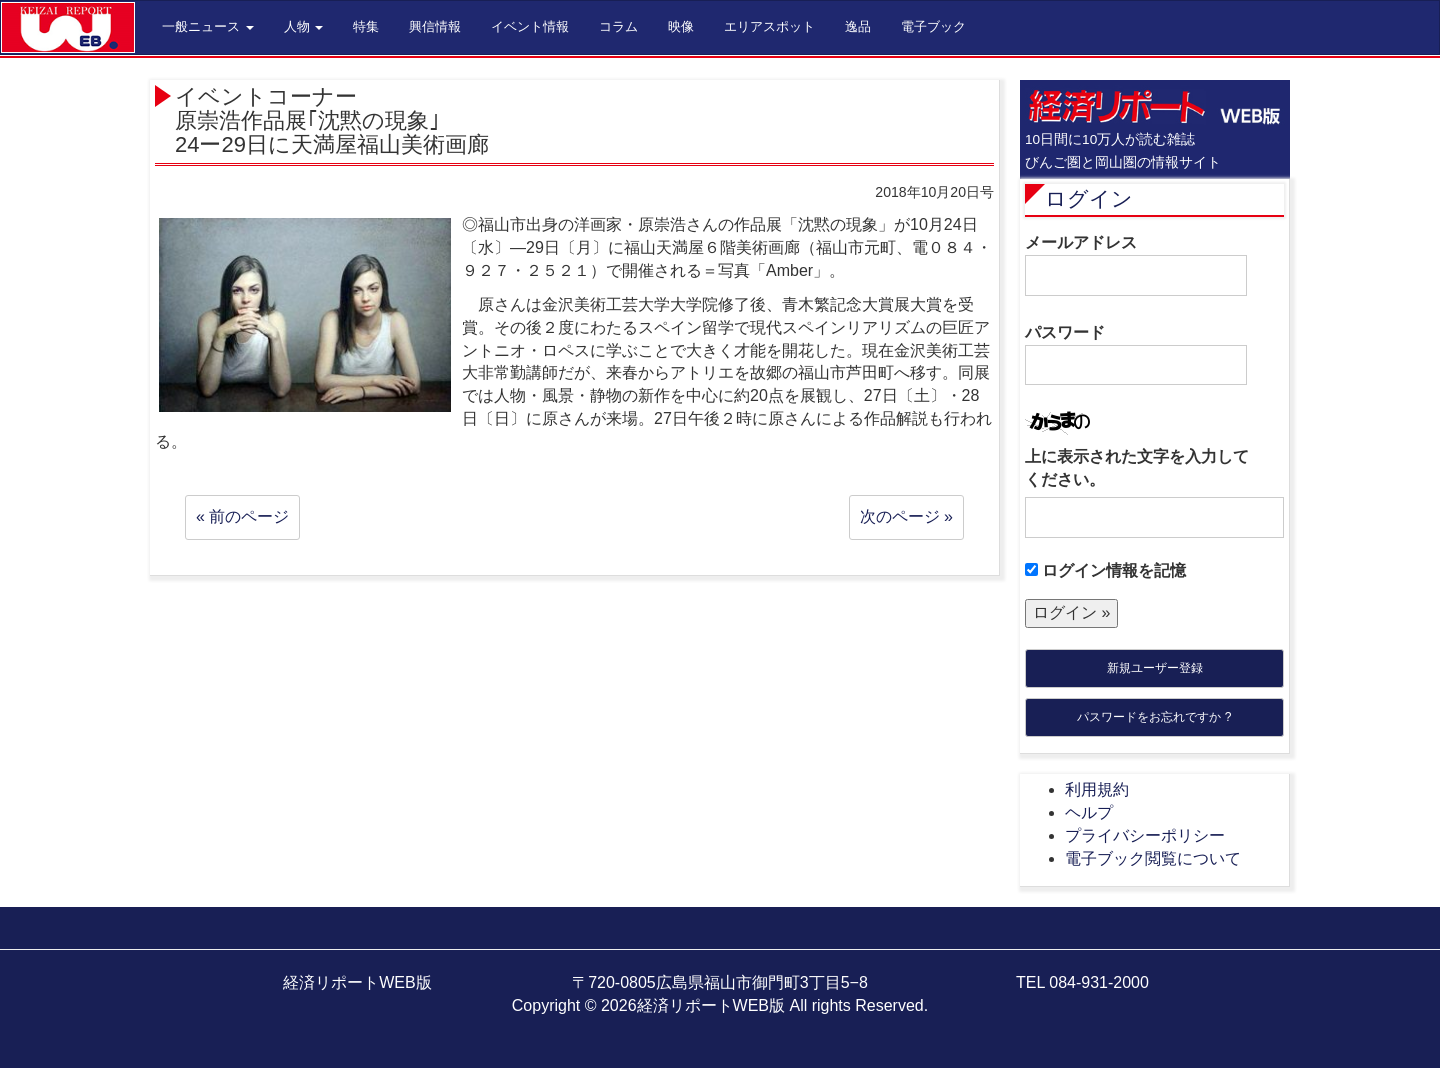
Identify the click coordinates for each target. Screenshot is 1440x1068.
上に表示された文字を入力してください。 (1137, 468)
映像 (681, 26)
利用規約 (1097, 789)
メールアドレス (1136, 265)
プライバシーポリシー (1145, 835)
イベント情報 (530, 26)
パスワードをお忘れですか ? (1154, 717)
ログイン (1089, 198)
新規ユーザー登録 (1155, 668)
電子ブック (933, 26)
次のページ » (906, 516)
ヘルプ (1089, 812)
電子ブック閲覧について (1153, 858)
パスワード (1136, 355)
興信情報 (435, 26)
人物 (304, 26)
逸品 (858, 26)
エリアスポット (769, 26)
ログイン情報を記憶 (1105, 570)
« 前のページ (242, 516)
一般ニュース (208, 26)
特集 (366, 26)
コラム (618, 26)
